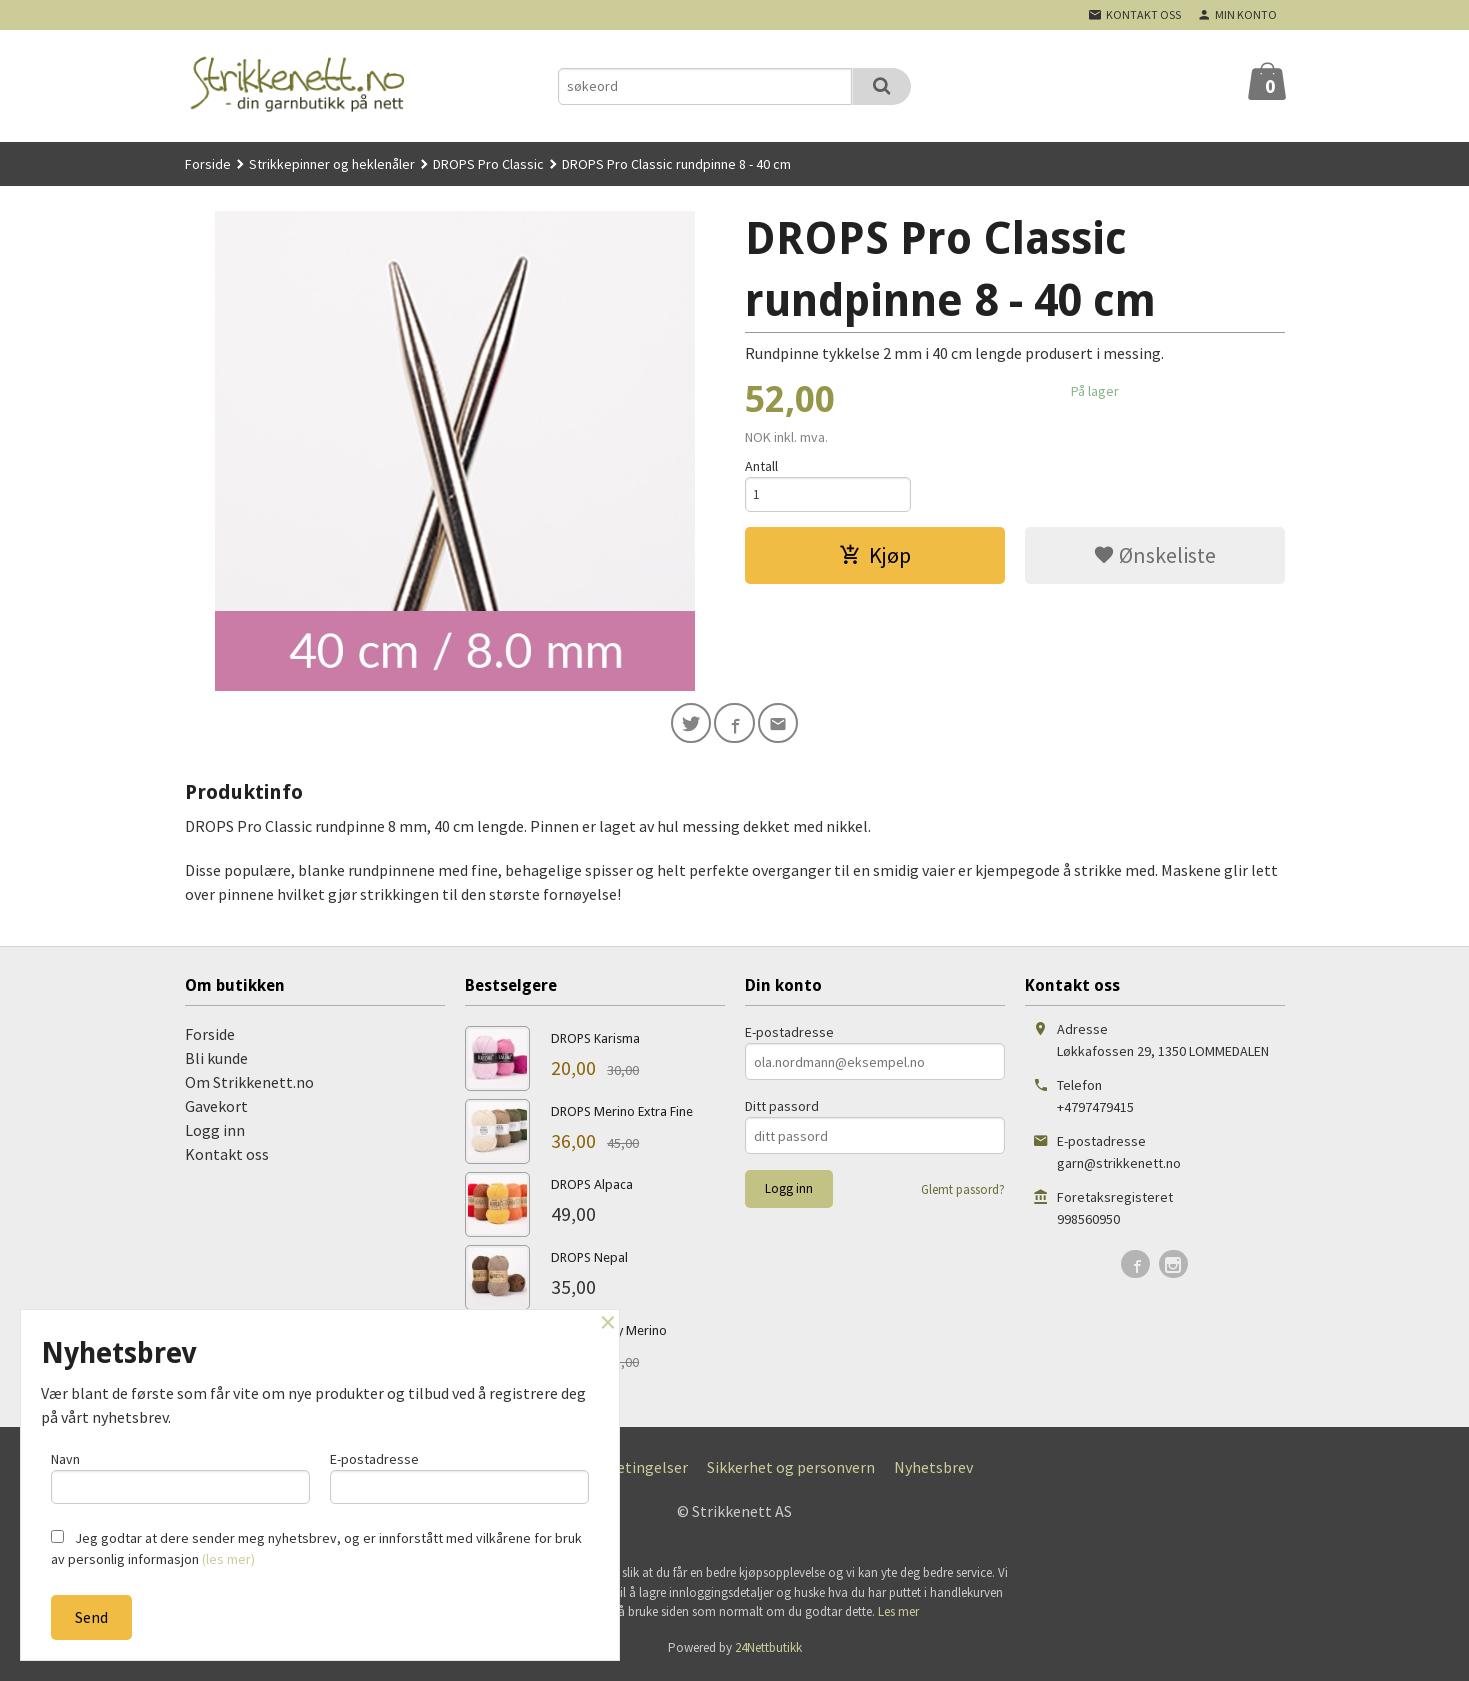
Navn (180, 1474)
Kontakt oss (227, 1158)
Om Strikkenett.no (249, 1086)
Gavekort (216, 1110)
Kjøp (875, 558)
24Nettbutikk (768, 1651)
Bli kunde (216, 1062)
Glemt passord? (963, 1193)
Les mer (898, 1615)
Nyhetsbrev (933, 1471)
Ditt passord (782, 1110)
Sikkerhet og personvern (791, 1471)
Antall (761, 466)
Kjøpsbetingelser (628, 1471)
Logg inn (215, 1134)
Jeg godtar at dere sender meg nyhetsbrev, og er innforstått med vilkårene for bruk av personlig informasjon (316, 1548)
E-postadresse (789, 1036)
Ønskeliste (1154, 558)
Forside (208, 164)
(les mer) (228, 1559)
